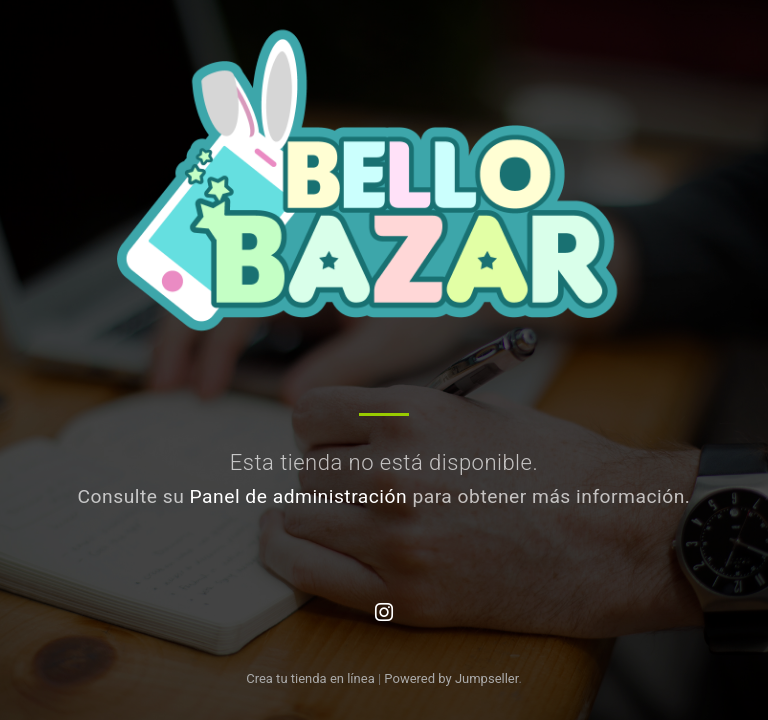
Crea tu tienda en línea (312, 678)
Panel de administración (299, 496)
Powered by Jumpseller (451, 678)
